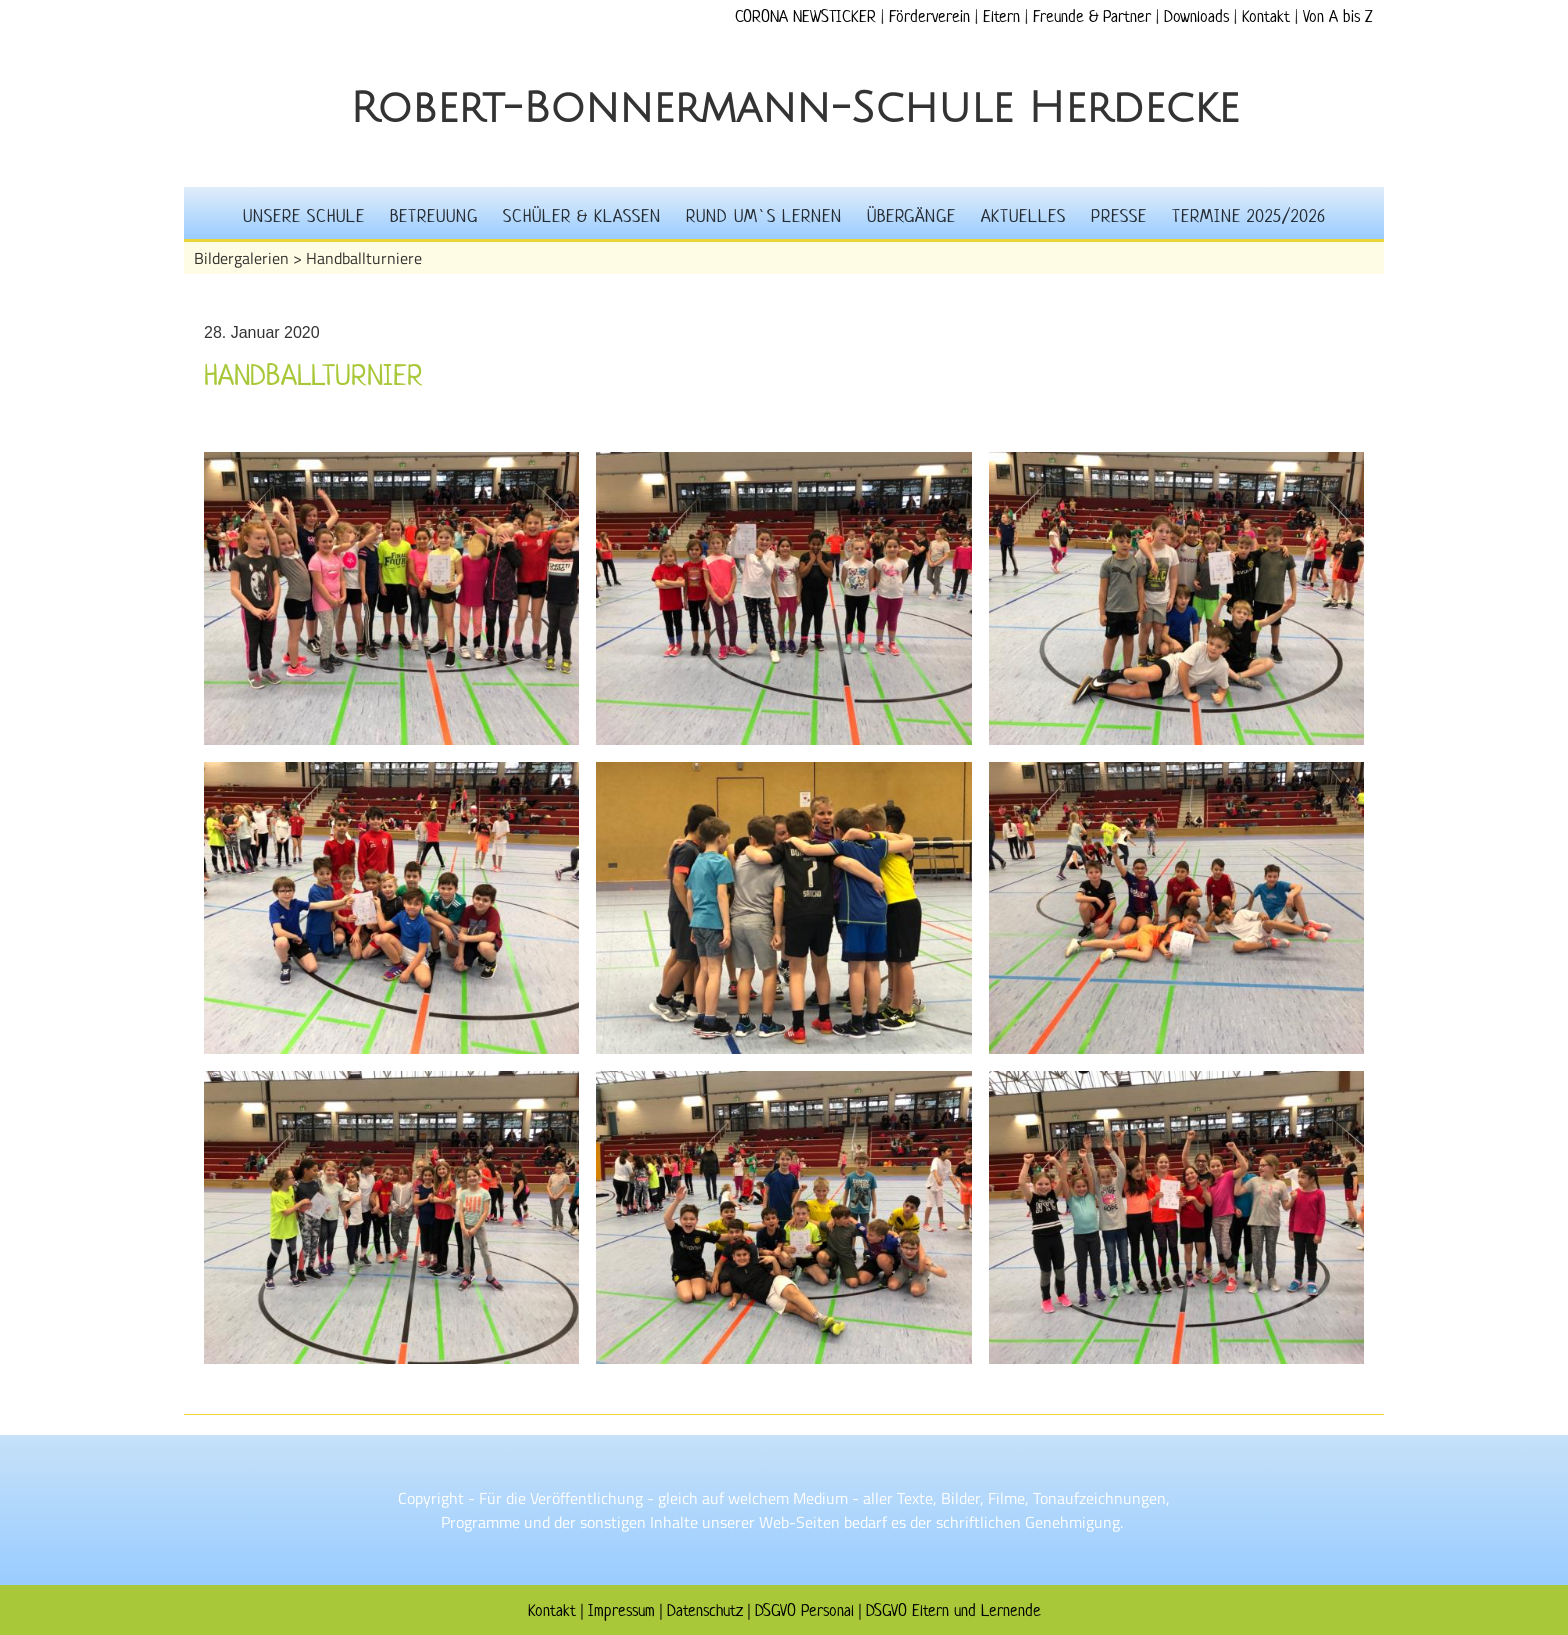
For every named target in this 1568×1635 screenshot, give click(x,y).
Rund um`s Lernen (764, 216)
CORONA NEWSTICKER (805, 16)
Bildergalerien (241, 258)
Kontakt (1266, 16)
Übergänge (911, 216)
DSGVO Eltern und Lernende (953, 1610)
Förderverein (929, 16)
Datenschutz (705, 1610)
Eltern (1001, 16)
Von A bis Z (1337, 16)
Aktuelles (1023, 216)
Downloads (1196, 16)
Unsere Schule (304, 216)
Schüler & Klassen (582, 216)
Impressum (621, 1610)
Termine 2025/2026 (1249, 216)
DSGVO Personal (804, 1610)
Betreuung (434, 216)
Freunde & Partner (1092, 16)
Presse (1119, 216)
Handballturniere (364, 258)
